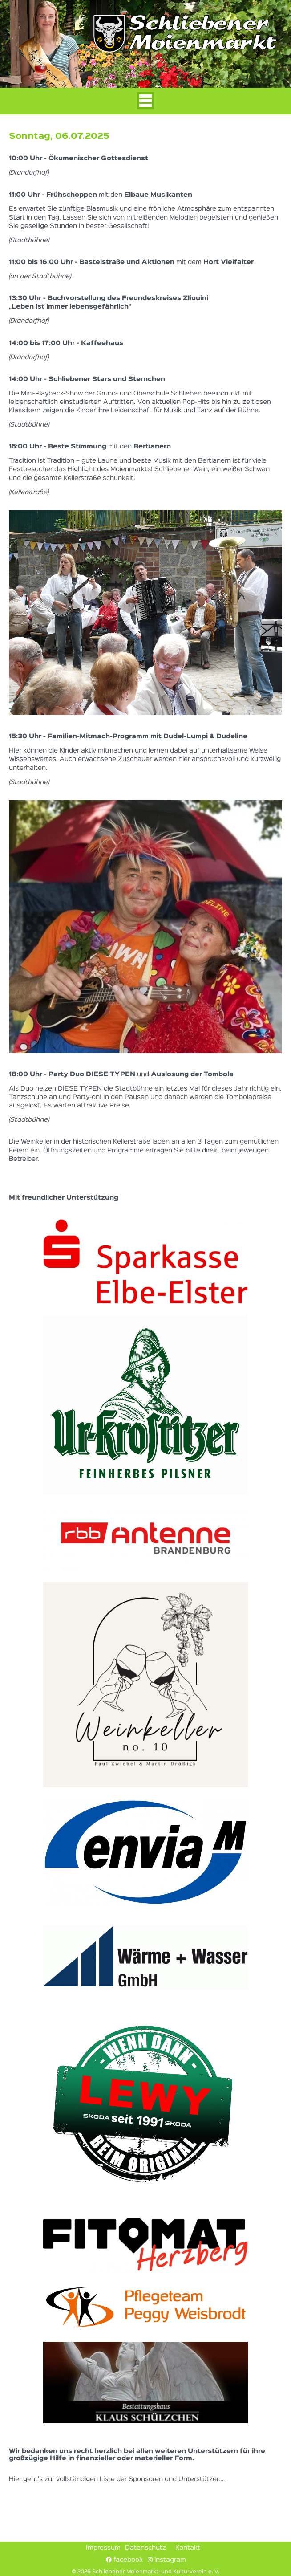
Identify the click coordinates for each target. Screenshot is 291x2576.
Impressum (103, 2548)
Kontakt (187, 2548)
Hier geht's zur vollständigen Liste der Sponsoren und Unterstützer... (117, 2479)
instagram (167, 2560)
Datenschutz (145, 2548)
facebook (124, 2560)
